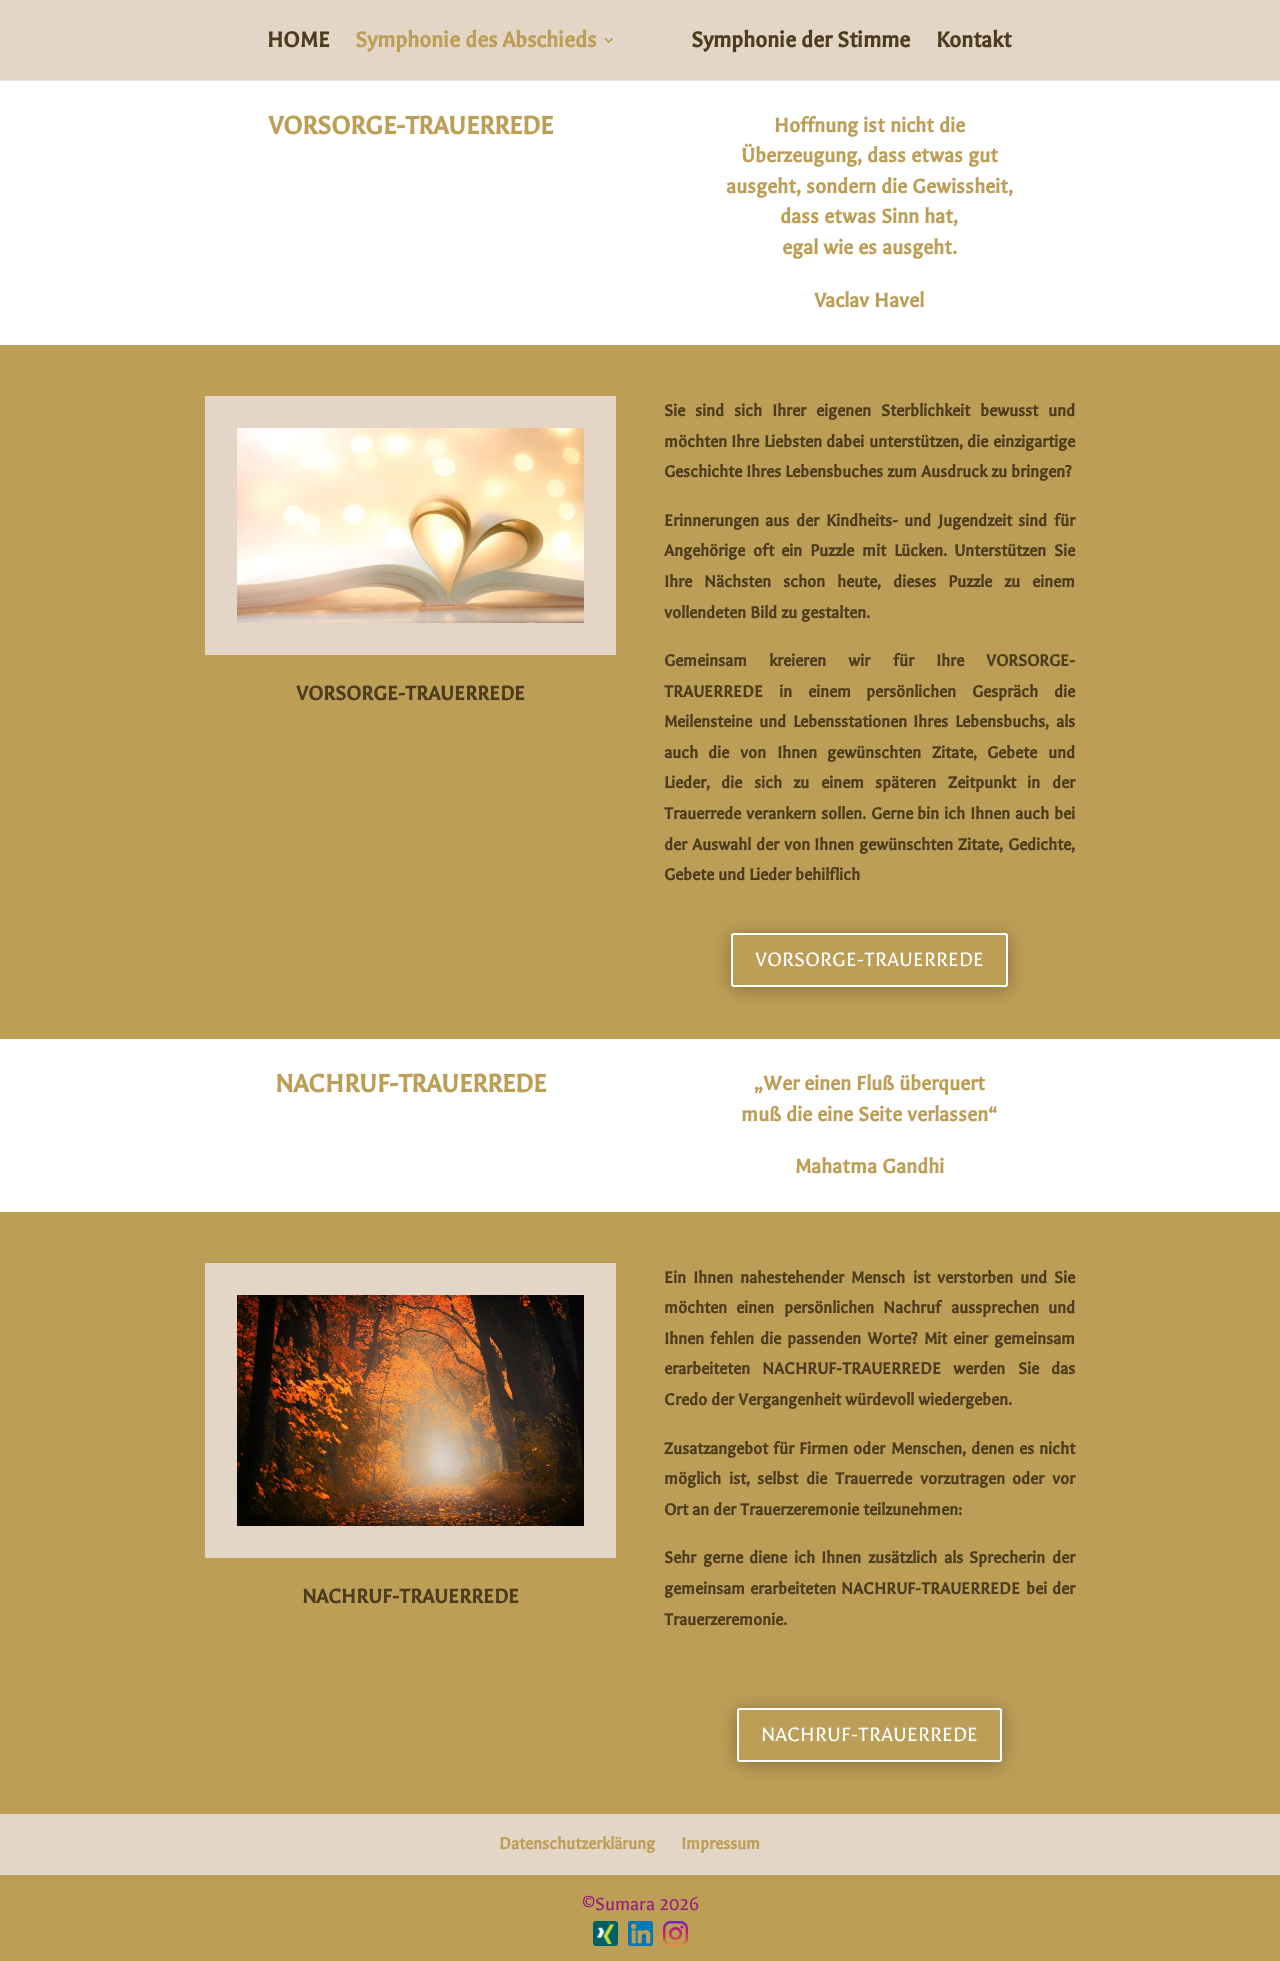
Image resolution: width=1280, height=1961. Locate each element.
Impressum (720, 1843)
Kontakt (973, 43)
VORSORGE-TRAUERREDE (869, 959)
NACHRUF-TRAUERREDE (869, 1734)
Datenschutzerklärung (577, 1843)
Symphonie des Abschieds (475, 43)
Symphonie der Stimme (800, 43)
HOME (298, 43)
